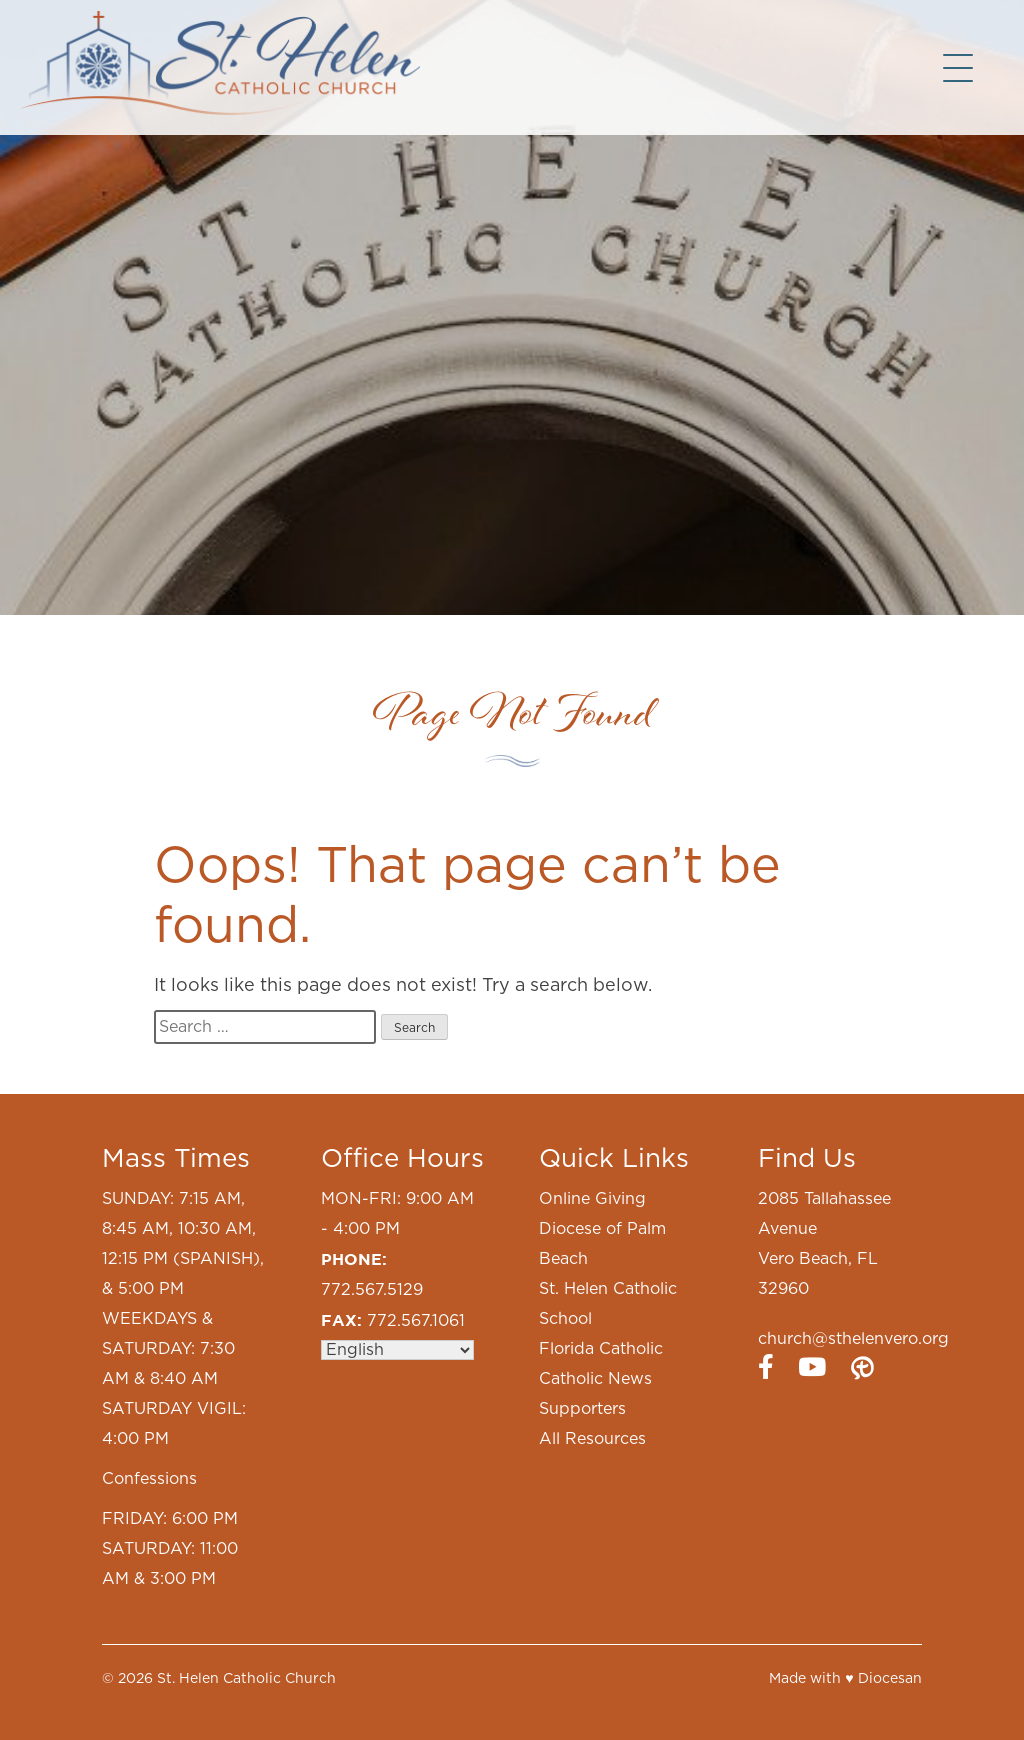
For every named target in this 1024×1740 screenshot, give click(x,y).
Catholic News (595, 1379)
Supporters (582, 1409)
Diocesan (890, 1679)
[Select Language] (397, 1350)
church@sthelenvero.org (853, 1339)
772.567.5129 (372, 1290)
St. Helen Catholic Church (246, 1679)
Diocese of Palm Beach (602, 1244)
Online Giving (592, 1199)
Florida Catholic (601, 1349)
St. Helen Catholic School (608, 1304)
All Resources (592, 1439)
